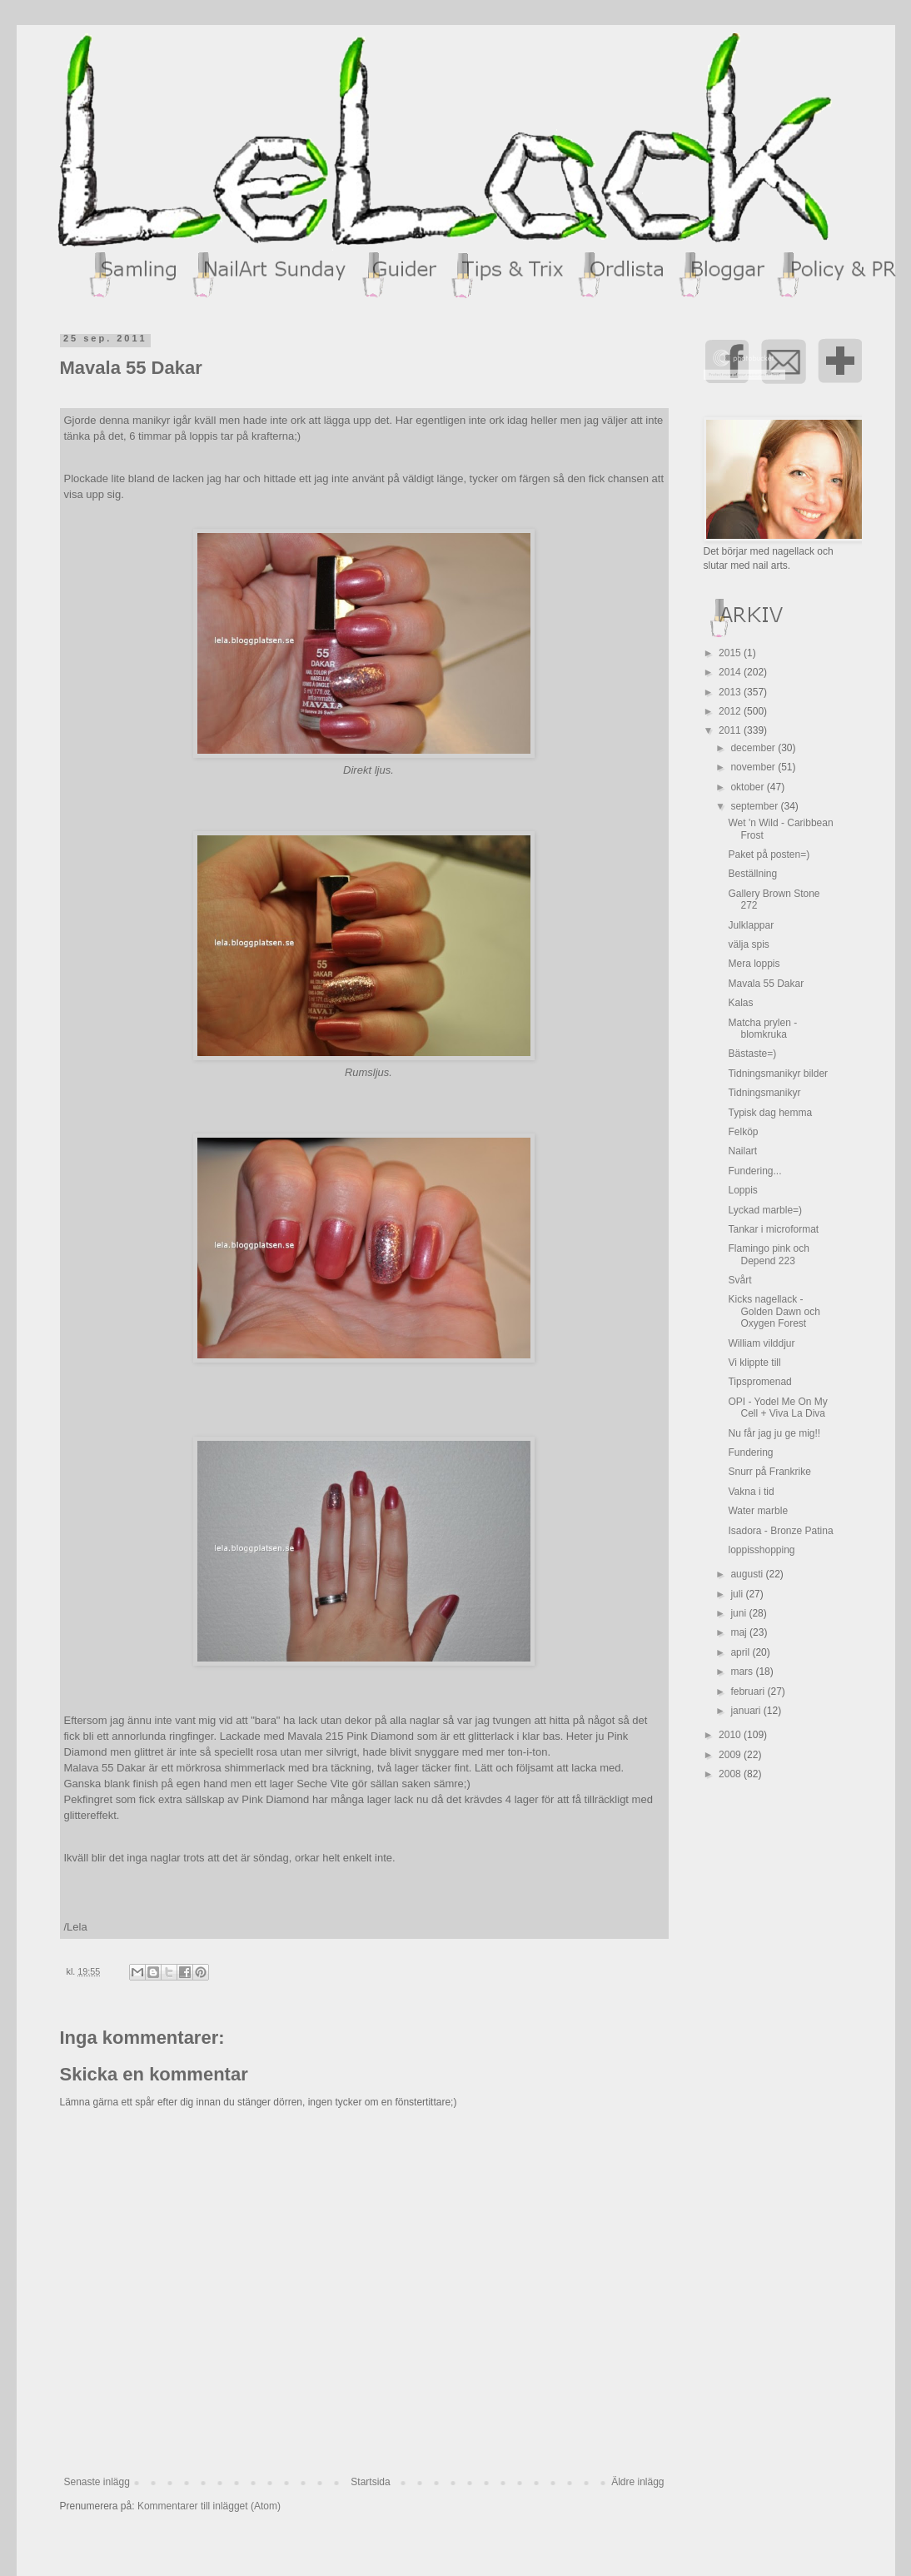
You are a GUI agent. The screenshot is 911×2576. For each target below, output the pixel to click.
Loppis (742, 1190)
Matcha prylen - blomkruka (762, 1028)
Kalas (740, 1003)
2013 (731, 692)
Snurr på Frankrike (769, 1471)
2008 (731, 1774)
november (754, 767)
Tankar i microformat (773, 1229)
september (755, 806)
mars (742, 1671)
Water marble (758, 1511)
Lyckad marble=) (765, 1210)
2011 (731, 730)
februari (748, 1691)
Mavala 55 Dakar (766, 983)
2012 (731, 711)
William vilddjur (761, 1343)
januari (746, 1711)
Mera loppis (753, 963)
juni (739, 1613)
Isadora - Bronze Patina (780, 1531)
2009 (731, 1755)
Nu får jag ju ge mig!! (774, 1433)
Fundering (750, 1452)
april (741, 1652)
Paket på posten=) (768, 854)
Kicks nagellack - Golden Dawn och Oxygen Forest (773, 1311)
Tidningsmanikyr (764, 1093)
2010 (731, 1735)
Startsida (370, 2482)
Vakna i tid (751, 1491)
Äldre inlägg (637, 2482)
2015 (731, 653)
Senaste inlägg (97, 2482)
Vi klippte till (754, 1362)
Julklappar (751, 925)
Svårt (739, 1280)
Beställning (752, 873)
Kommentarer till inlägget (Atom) (209, 2506)
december (754, 748)
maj (739, 1632)
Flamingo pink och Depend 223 (768, 1254)
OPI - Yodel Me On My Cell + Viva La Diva (777, 1407)
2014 (731, 672)
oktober (748, 787)
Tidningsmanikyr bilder (778, 1073)
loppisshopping (761, 1550)
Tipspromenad (759, 1382)
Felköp (743, 1132)
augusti (747, 1574)
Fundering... (754, 1171)
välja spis (748, 944)
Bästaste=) (752, 1053)
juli (737, 1594)
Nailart (742, 1151)
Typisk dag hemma (770, 1113)
